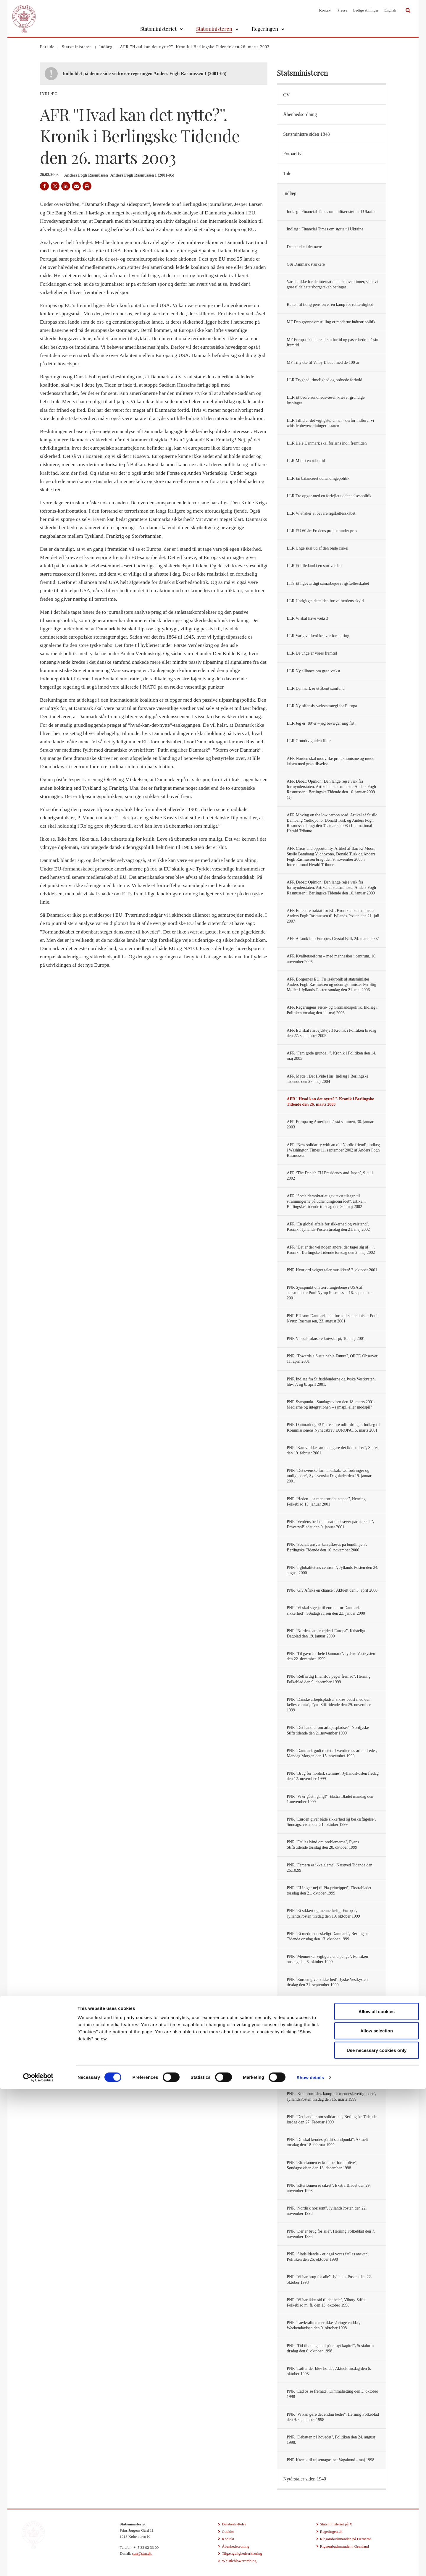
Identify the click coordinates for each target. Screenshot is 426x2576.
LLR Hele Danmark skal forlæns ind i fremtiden (327, 443)
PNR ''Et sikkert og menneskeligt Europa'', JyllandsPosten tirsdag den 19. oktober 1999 (323, 1913)
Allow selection (376, 2517)
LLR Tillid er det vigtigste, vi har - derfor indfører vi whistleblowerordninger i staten (330, 423)
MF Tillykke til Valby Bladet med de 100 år (323, 362)
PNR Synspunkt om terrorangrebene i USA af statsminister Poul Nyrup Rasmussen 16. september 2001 (329, 1292)
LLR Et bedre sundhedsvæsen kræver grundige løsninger (325, 400)
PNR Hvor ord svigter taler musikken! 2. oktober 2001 (332, 1270)
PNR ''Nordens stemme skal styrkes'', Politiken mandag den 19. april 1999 (332, 2073)
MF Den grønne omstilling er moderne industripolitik (331, 322)
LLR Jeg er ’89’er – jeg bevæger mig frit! (321, 723)
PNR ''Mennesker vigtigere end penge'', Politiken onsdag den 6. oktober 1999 (327, 1959)
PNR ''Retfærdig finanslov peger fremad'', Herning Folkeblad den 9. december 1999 (328, 1679)
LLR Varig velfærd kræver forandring (318, 636)
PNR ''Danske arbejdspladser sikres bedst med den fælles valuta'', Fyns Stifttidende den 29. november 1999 (328, 1704)
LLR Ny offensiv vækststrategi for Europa (322, 706)
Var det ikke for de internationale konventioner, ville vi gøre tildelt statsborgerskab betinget (332, 284)
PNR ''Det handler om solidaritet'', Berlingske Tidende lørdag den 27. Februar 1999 (332, 2119)
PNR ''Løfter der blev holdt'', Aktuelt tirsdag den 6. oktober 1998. (329, 2371)
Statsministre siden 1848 (306, 134)
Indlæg (289, 193)
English (390, 10)
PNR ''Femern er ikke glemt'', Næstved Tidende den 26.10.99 (329, 1868)
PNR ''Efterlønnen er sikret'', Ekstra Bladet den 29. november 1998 (328, 2188)
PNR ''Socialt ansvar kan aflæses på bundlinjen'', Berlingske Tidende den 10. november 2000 (327, 1547)
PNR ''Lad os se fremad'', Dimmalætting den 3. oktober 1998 (332, 2394)
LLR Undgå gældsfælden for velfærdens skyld (325, 601)
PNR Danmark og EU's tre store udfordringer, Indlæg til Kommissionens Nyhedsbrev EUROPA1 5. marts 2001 (333, 1427)
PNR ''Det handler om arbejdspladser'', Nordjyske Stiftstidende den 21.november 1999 (328, 1730)
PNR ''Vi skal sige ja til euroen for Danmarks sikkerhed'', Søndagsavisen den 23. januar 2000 (326, 1610)
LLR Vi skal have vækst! (307, 618)
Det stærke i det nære (304, 247)
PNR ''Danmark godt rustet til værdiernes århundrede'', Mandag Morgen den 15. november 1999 (332, 1753)
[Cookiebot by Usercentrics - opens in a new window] (38, 2564)
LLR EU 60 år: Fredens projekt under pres (322, 531)
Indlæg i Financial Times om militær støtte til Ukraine (331, 211)
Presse (342, 10)
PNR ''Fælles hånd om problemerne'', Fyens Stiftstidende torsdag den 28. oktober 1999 (323, 1845)
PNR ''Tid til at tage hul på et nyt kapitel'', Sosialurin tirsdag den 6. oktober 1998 (330, 2348)
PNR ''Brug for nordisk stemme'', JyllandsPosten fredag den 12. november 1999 (333, 1776)
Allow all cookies (377, 2498)
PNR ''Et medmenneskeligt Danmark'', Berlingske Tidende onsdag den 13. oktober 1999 (328, 1936)
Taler (288, 173)
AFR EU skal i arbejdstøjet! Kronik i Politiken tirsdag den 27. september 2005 (331, 1033)
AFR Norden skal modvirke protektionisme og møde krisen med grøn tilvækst (330, 761)
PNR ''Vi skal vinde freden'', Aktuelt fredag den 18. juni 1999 (333, 2051)
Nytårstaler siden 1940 (304, 2478)
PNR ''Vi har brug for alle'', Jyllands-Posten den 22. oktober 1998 (329, 2279)
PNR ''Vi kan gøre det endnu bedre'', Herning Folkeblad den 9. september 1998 (333, 2417)
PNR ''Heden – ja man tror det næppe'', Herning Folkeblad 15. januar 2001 (326, 1501)
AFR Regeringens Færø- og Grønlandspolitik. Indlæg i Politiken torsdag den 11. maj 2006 (332, 1010)
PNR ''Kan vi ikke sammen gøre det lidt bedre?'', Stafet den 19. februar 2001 (332, 1450)
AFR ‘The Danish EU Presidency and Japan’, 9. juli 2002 (330, 1175)
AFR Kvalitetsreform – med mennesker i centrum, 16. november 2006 (331, 959)
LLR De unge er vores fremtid (312, 653)
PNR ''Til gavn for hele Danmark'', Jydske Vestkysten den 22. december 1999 (331, 1656)
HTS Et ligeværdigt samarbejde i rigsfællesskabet (328, 583)
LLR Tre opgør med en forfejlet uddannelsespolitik (329, 496)
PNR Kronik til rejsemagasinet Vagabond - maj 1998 (330, 2460)
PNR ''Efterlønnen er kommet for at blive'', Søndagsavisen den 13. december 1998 (322, 2165)
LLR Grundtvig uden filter (309, 741)
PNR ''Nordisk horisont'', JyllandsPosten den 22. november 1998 (327, 2211)
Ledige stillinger (366, 10)
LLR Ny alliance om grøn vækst (313, 671)
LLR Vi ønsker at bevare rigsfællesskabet (321, 513)
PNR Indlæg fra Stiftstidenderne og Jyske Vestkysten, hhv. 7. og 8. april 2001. (331, 1382)
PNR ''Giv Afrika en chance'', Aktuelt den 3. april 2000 (332, 1590)
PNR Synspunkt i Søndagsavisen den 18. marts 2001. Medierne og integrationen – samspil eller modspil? (331, 1404)
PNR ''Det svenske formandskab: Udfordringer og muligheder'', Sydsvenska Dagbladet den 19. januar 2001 (329, 1475)
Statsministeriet (158, 28)
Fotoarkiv (292, 153)
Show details (310, 2564)
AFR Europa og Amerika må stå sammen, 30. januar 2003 (330, 1124)
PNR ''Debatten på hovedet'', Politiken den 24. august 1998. (331, 2440)
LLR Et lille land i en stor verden (314, 565)
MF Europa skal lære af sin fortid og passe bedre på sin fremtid (332, 342)
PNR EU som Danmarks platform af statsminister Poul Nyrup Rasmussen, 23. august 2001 (332, 1318)
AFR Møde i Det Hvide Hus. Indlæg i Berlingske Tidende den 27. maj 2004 (327, 1079)
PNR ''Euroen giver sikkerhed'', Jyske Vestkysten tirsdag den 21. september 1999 (327, 1982)
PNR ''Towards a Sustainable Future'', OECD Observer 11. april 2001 (332, 1359)
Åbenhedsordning (300, 114)
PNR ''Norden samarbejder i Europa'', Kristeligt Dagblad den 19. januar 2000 (326, 1633)
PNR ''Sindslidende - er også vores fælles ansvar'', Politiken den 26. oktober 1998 (328, 2257)
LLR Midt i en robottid (306, 460)
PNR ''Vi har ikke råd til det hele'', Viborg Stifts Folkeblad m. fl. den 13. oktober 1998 (326, 2302)
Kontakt (325, 10)
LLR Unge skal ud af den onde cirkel (317, 548)
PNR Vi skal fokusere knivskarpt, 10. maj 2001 (326, 1338)
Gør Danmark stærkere (306, 264)
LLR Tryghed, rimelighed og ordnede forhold (324, 380)
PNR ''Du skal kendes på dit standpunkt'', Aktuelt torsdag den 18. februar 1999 (327, 2142)
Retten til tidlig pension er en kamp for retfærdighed (330, 304)
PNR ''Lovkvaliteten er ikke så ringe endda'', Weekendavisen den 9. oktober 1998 (323, 2325)
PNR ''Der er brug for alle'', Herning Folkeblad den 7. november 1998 (331, 2234)
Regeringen (265, 28)
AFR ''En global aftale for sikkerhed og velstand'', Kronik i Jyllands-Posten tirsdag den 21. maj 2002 (328, 1227)
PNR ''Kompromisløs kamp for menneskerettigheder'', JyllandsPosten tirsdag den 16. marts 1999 (331, 2096)
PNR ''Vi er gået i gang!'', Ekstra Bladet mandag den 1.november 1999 (330, 1799)
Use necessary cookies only (377, 2537)
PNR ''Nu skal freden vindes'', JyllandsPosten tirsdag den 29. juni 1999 (330, 2028)
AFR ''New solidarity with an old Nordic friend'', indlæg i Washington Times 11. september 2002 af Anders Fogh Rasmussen (333, 1150)
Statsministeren (214, 28)
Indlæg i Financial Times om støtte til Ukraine (325, 229)
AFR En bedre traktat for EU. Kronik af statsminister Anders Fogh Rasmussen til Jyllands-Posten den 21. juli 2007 (333, 915)
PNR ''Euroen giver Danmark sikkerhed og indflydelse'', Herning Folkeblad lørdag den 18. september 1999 (333, 2005)
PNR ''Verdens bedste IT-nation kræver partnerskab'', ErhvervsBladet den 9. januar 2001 (330, 1524)
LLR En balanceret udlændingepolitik (318, 478)
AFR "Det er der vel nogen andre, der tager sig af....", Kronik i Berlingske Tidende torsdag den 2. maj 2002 (331, 1250)
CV (286, 94)
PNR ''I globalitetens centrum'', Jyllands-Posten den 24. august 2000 (332, 1570)
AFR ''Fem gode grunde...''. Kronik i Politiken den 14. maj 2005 (331, 1056)
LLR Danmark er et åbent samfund (316, 688)
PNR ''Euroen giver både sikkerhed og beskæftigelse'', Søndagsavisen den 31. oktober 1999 (331, 1822)
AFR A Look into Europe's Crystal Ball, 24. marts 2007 (333, 938)
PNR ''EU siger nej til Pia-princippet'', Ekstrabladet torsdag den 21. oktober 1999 (329, 1890)
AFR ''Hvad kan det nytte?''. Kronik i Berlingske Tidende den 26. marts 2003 (330, 1102)
